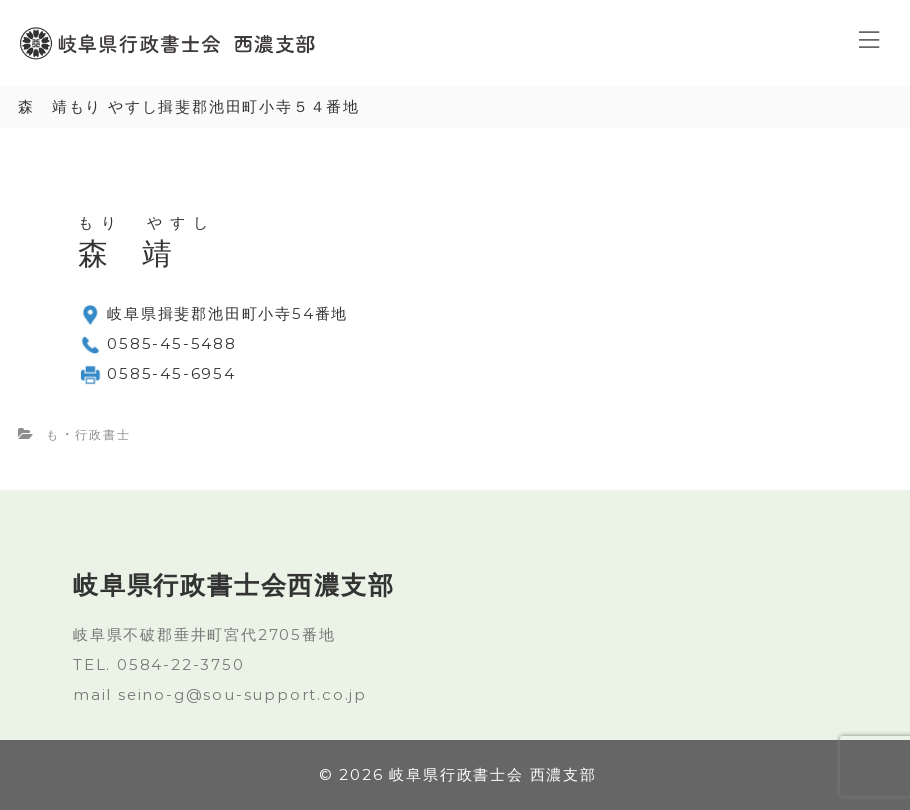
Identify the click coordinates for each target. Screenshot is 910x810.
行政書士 (102, 434)
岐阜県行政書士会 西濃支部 (492, 774)
